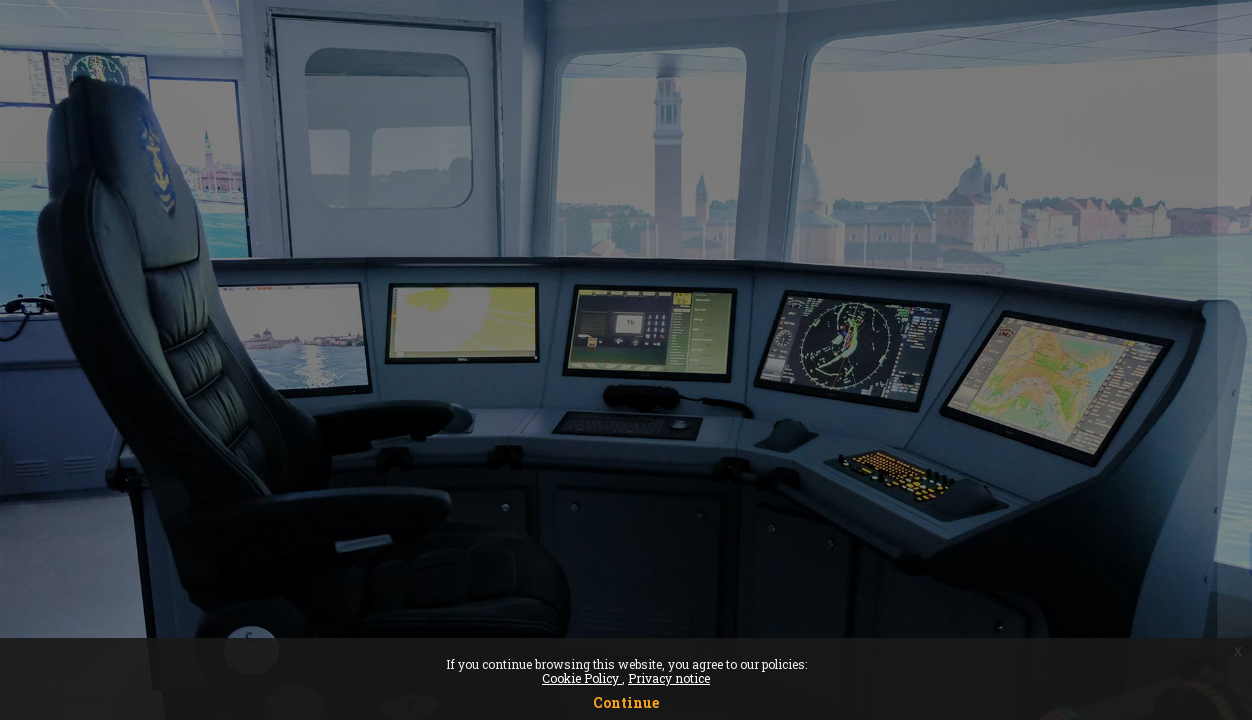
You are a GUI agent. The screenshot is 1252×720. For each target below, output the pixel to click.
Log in (1041, 552)
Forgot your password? (1147, 497)
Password (897, 399)
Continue (626, 702)
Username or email (930, 297)
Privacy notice (669, 678)
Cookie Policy (582, 678)
